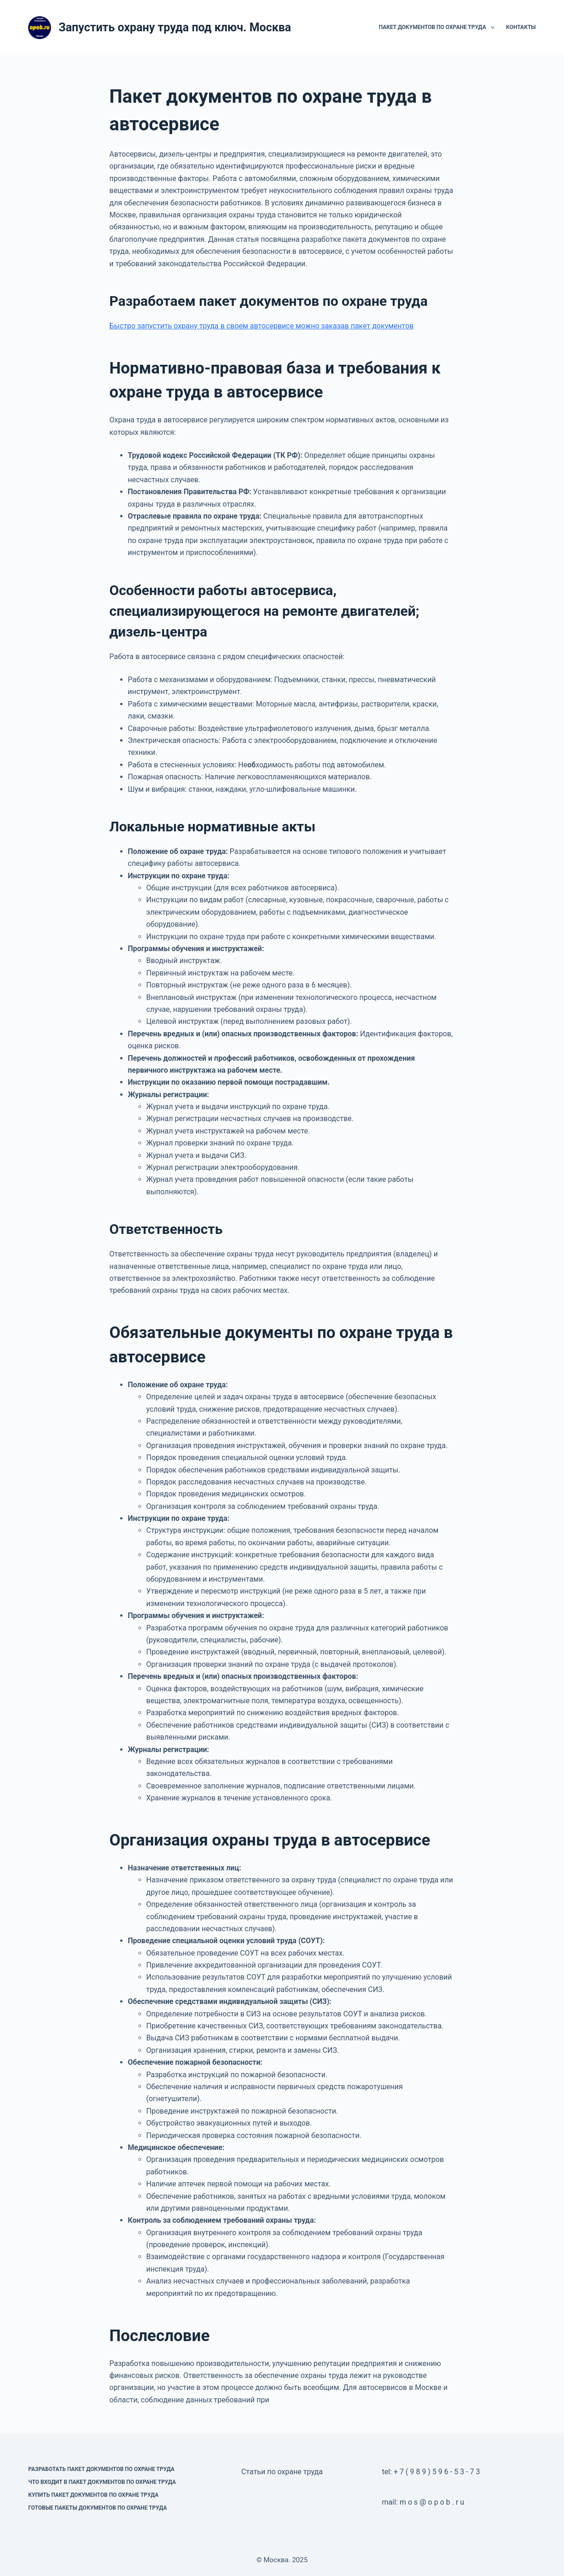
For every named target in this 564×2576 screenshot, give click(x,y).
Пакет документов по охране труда (438, 27)
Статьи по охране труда (282, 2471)
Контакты (521, 27)
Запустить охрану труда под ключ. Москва (174, 27)
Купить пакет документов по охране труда (93, 2495)
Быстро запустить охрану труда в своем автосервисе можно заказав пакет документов (262, 325)
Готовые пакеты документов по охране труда (97, 2508)
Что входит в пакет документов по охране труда (102, 2482)
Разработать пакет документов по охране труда (101, 2469)
